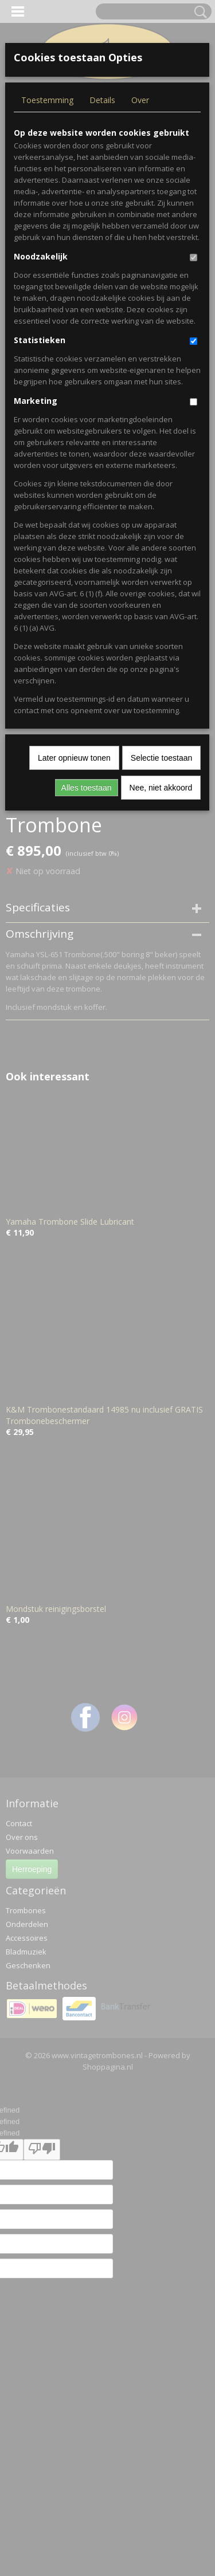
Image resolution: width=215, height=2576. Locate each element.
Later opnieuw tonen (74, 757)
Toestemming (47, 100)
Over (140, 100)
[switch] (193, 257)
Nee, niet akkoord (161, 787)
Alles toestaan (86, 787)
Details (102, 100)
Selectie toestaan (161, 757)
